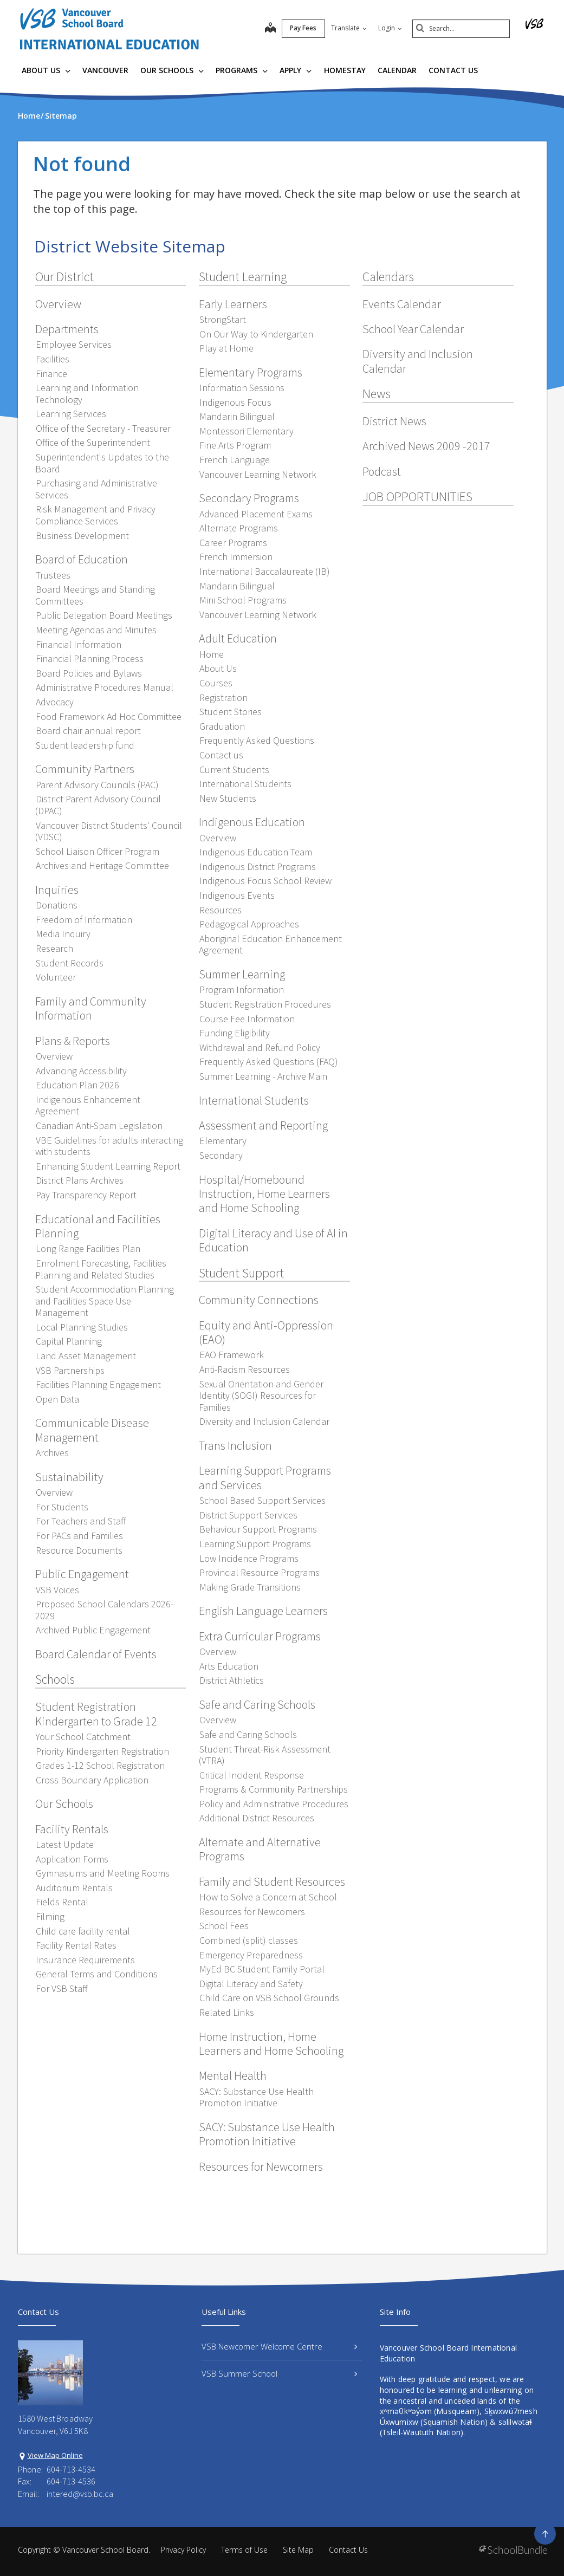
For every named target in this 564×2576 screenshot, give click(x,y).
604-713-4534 (71, 2469)
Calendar (397, 70)
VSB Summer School (279, 2373)
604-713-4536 (71, 2481)
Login (390, 28)
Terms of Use (244, 2550)
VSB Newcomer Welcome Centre (279, 2346)
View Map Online (55, 2455)
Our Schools (172, 70)
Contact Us (453, 70)
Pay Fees (303, 28)
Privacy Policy (183, 2550)
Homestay (345, 70)
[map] (270, 28)
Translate (349, 28)
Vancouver (105, 70)
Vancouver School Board (105, 2550)
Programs (242, 70)
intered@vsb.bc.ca (80, 2493)
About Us (46, 70)
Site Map (298, 2550)
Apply (296, 70)
